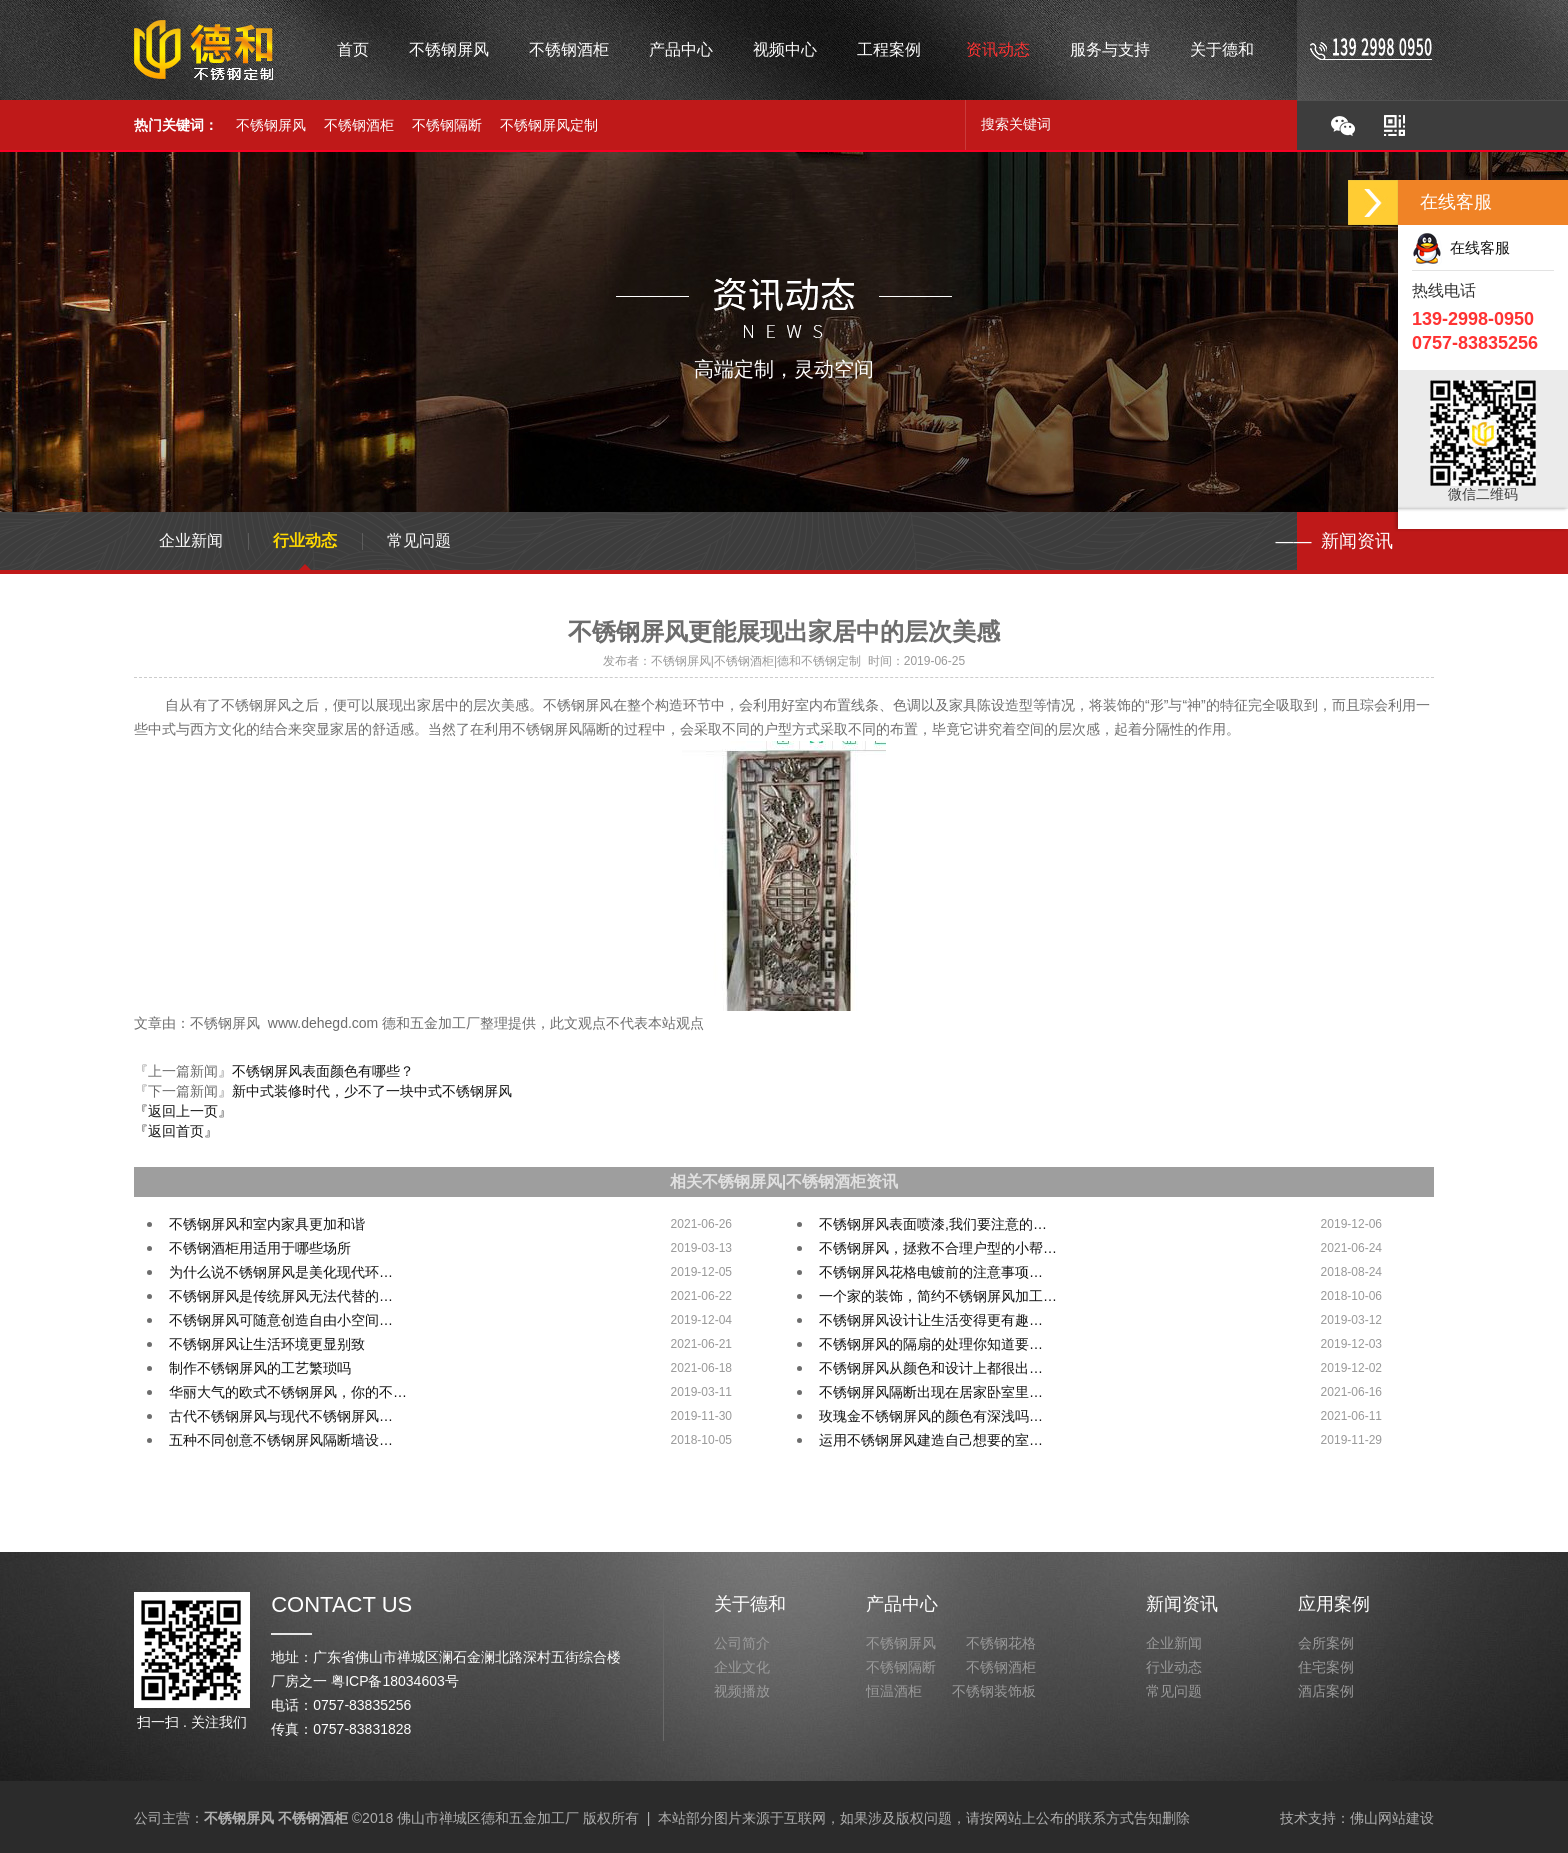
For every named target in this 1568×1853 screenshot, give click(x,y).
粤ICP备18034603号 (395, 1681)
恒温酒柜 (894, 1691)
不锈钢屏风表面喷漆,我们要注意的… (933, 1224)
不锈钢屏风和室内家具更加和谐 (267, 1224)
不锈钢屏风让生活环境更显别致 (267, 1344)
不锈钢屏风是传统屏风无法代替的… (281, 1296)
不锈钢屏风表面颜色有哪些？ (323, 1071)
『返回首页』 (176, 1131)
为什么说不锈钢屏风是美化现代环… (281, 1272)
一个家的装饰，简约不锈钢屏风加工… (938, 1296)
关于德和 (750, 1604)
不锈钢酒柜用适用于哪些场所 (260, 1248)
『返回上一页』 (183, 1111)
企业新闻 (191, 540)
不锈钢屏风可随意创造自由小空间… (281, 1320)
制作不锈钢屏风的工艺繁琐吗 (260, 1368)
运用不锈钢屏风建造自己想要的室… (931, 1440)
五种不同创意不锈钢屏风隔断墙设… (281, 1440)
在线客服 (1461, 247)
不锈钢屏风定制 (549, 125)
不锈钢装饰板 (994, 1691)
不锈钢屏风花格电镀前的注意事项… (931, 1272)
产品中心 (902, 1604)
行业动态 (305, 540)
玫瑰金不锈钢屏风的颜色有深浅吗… (931, 1416)
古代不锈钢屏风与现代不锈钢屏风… (281, 1416)
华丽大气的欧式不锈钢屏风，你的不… (288, 1392)
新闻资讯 (1182, 1604)
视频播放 (742, 1691)
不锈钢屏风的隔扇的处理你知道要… (931, 1344)
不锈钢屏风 (271, 125)
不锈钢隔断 (447, 125)
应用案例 (1334, 1604)
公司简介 (742, 1643)
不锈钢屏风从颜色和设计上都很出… (931, 1368)
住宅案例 (1326, 1667)
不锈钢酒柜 (359, 125)
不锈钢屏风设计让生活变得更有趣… (931, 1320)
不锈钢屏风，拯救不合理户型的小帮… (938, 1248)
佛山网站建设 (1392, 1818)
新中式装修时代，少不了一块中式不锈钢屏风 (372, 1091)
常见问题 (419, 540)
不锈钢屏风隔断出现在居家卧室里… (931, 1392)
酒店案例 (1326, 1691)
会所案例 (1326, 1643)
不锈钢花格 (1001, 1643)
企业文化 (742, 1667)
